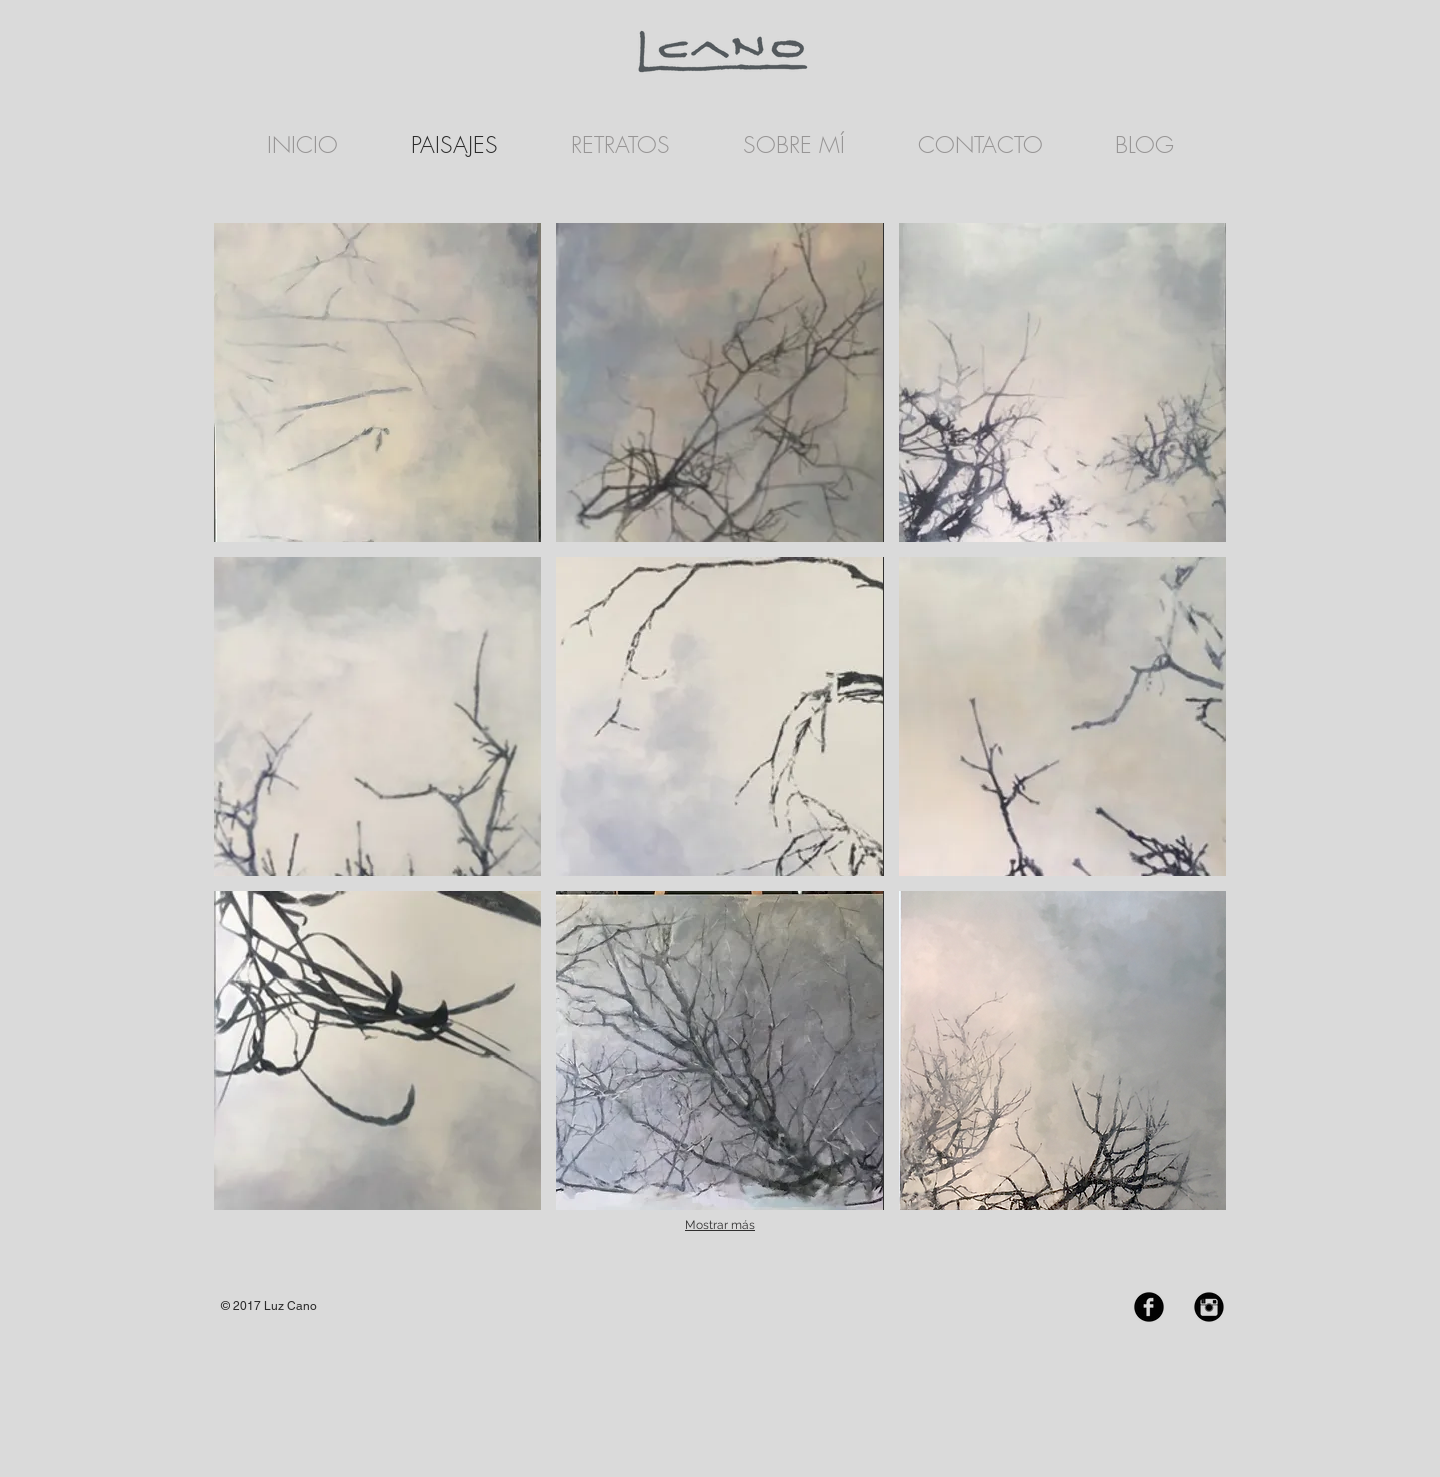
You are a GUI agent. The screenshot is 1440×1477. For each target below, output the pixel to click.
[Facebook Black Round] (1149, 1307)
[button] (377, 382)
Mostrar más (720, 1225)
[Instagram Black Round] (1209, 1307)
